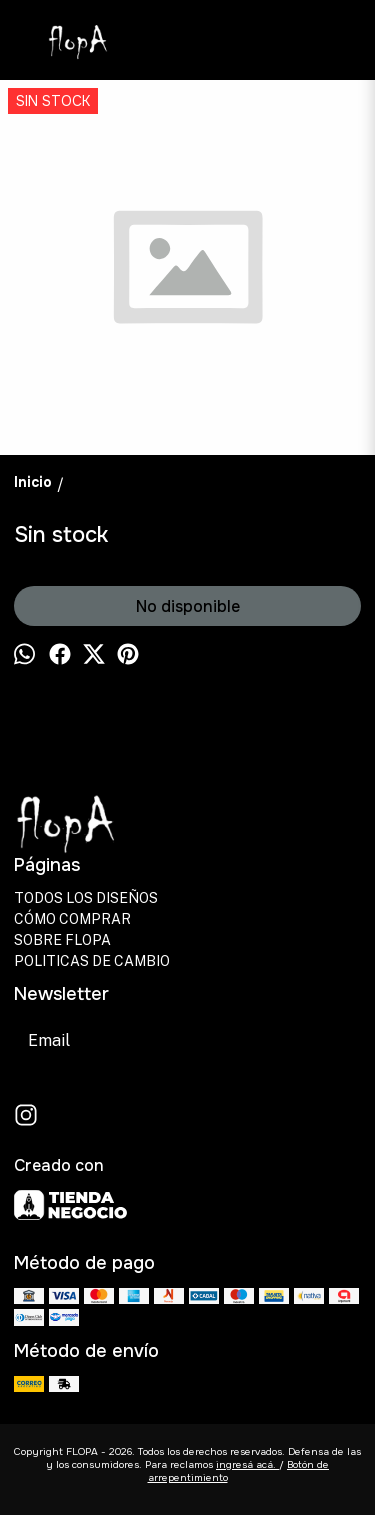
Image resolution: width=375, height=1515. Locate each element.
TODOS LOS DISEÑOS (86, 898)
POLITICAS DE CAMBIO (92, 961)
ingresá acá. (247, 1464)
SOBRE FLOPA (62, 940)
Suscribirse (253, 1040)
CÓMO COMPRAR (72, 919)
